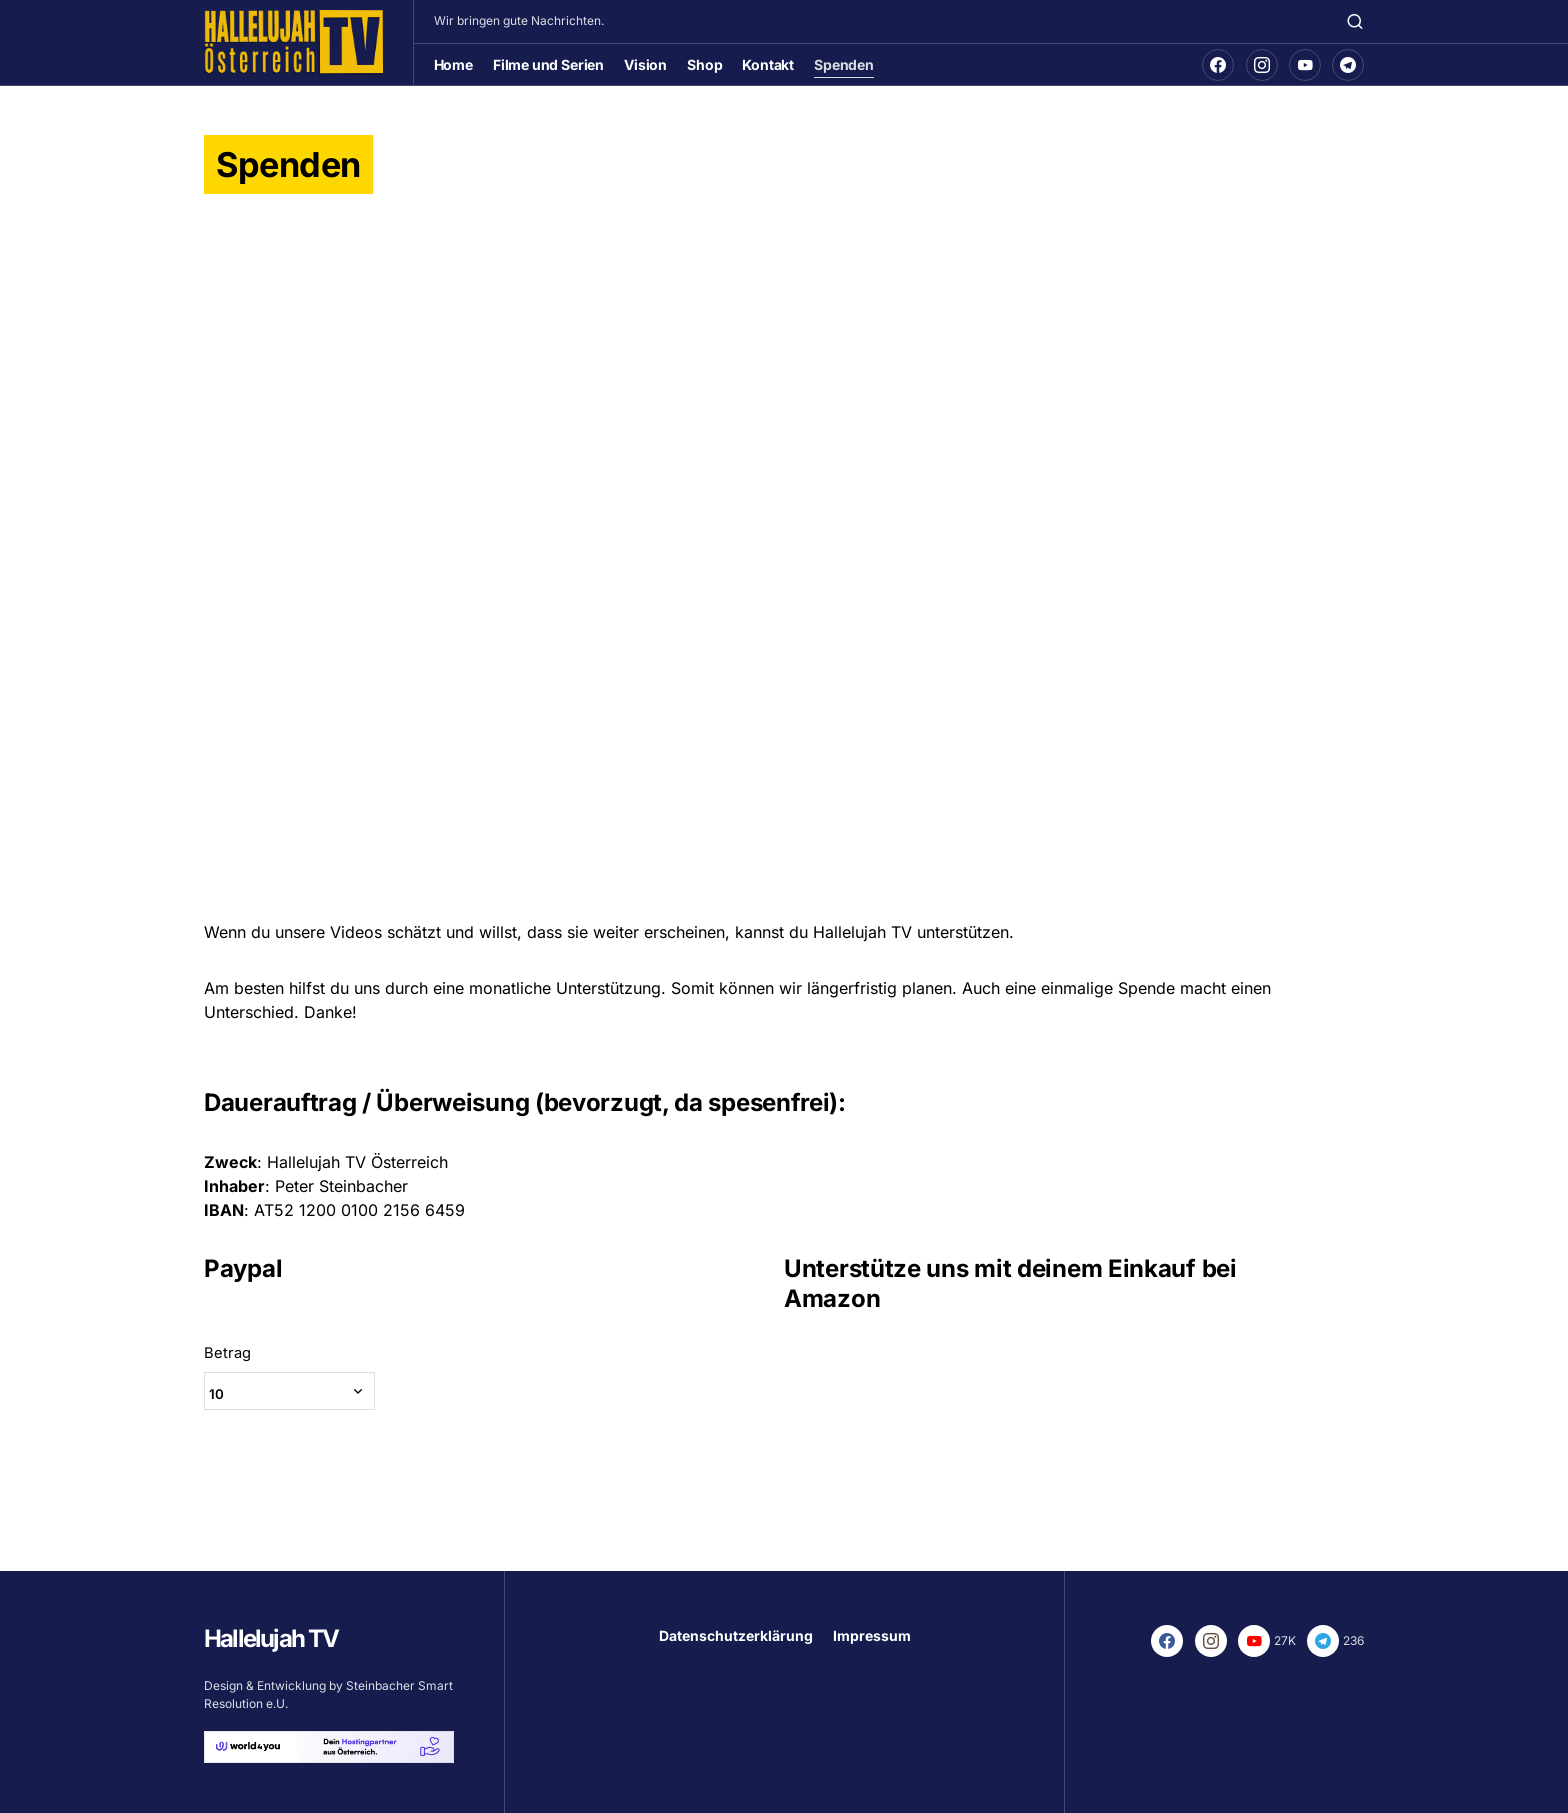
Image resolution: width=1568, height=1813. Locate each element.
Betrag (227, 1364)
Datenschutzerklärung (736, 1635)
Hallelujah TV (271, 1638)
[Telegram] (1348, 65)
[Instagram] (1262, 65)
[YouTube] (1305, 65)
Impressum (872, 1635)
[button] (1355, 21)
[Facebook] (1218, 65)
